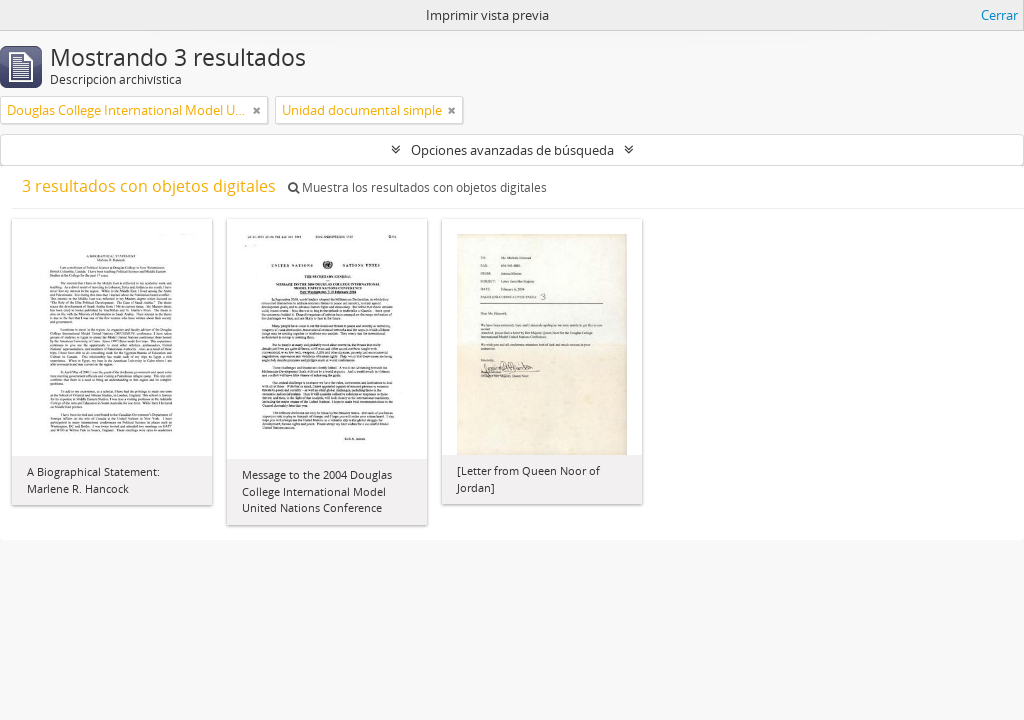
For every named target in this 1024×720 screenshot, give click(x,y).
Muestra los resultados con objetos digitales (417, 187)
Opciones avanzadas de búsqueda (512, 150)
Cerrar (999, 15)
